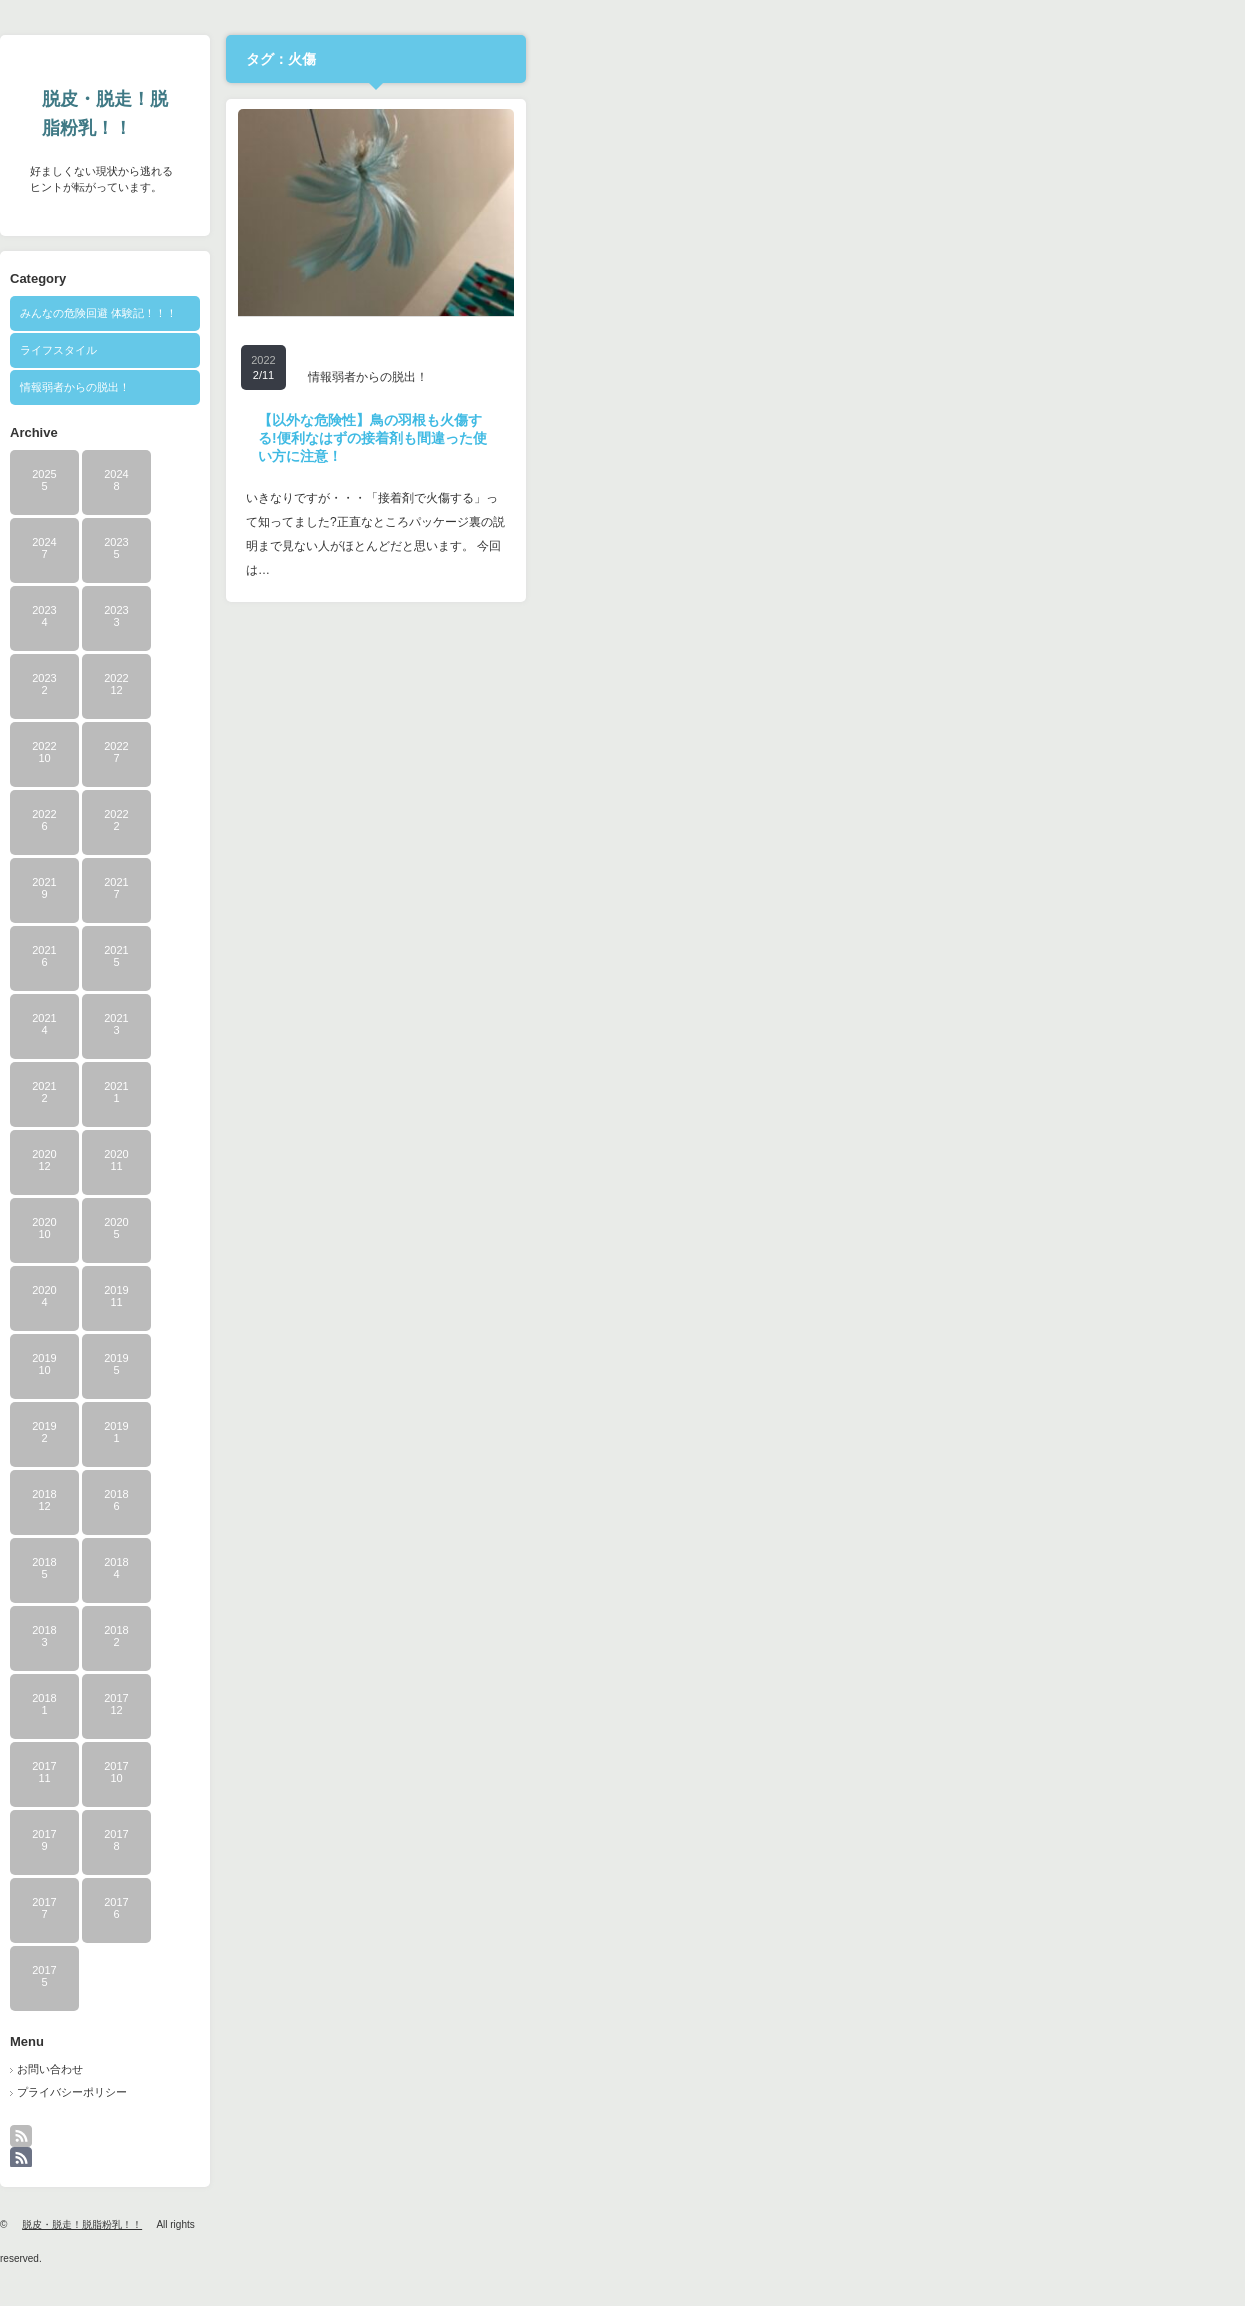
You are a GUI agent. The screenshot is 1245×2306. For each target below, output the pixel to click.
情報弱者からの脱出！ (431, 387)
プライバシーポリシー (428, 2092)
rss (389, 2146)
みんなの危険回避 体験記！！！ (454, 313)
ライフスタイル (414, 350)
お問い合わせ (406, 2069)
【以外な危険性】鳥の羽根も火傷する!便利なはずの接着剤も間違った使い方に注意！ (728, 438)
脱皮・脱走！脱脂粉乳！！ (461, 113)
